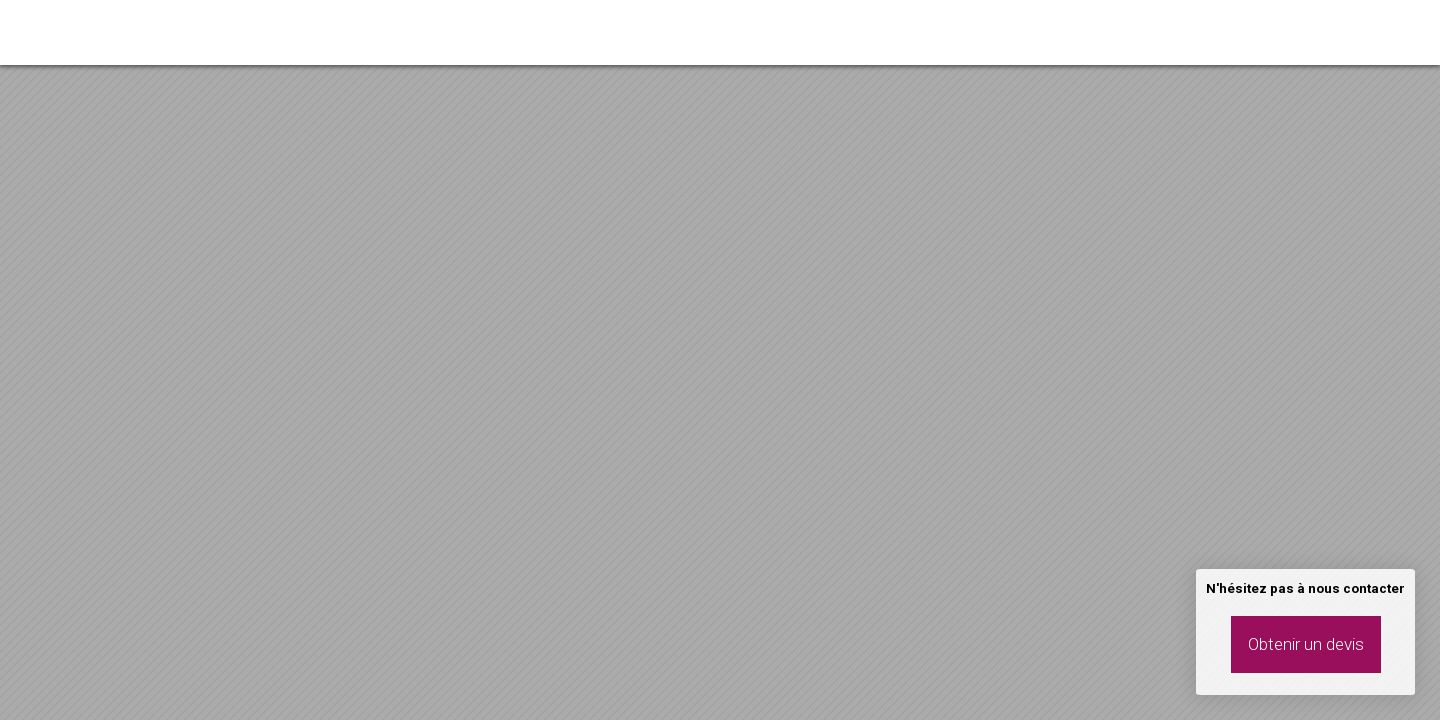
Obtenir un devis (1306, 644)
